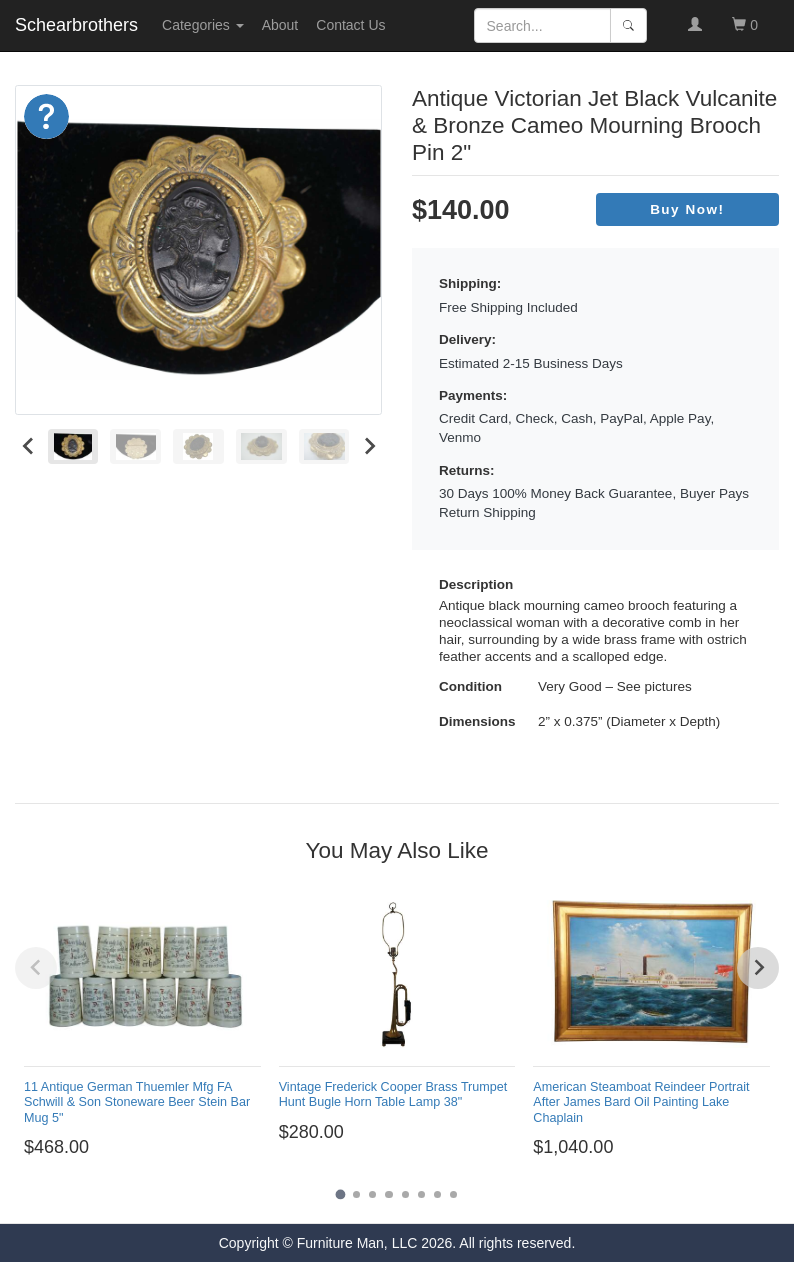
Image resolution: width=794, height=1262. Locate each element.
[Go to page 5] (405, 1194)
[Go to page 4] (388, 1194)
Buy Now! (687, 209)
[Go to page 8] (453, 1194)
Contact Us (350, 25)
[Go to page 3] (372, 1194)
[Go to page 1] (340, 1195)
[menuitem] (73, 446)
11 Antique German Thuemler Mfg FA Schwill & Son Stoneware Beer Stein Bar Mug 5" (137, 1102)
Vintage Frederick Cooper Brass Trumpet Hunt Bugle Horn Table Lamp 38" (393, 1094)
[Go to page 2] (356, 1194)
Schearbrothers (76, 25)
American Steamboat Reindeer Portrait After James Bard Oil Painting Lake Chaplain (641, 1102)
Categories (203, 25)
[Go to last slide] (28, 446)
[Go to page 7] (437, 1194)
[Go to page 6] (421, 1194)
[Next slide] (368, 446)
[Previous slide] (36, 968)
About (280, 25)
